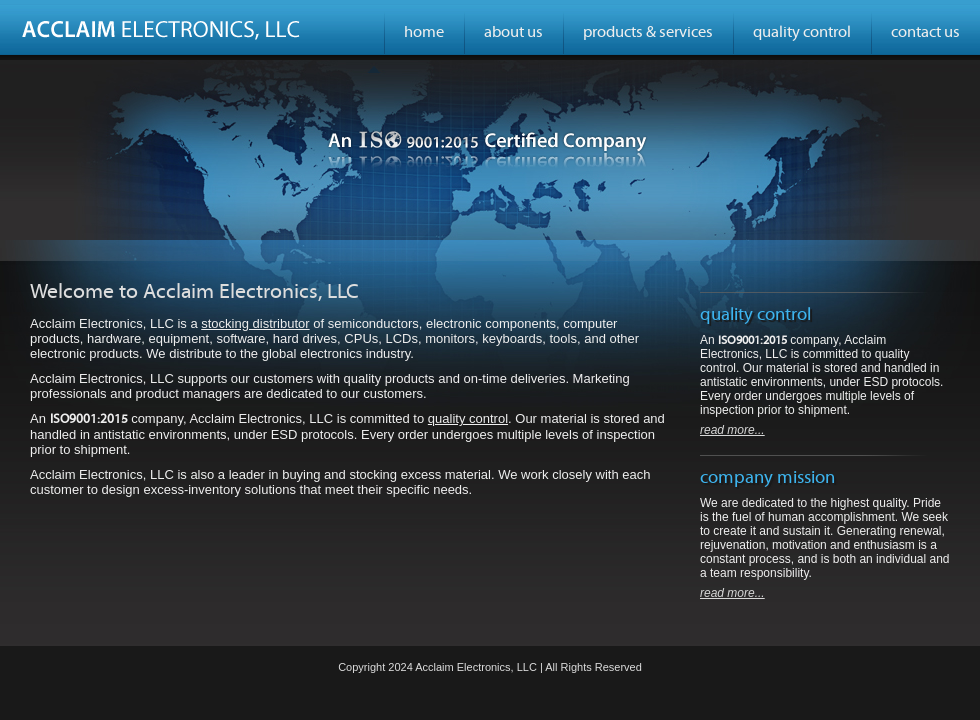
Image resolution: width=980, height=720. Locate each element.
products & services (648, 32)
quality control (802, 32)
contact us (925, 32)
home (424, 32)
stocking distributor (255, 323)
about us (513, 32)
